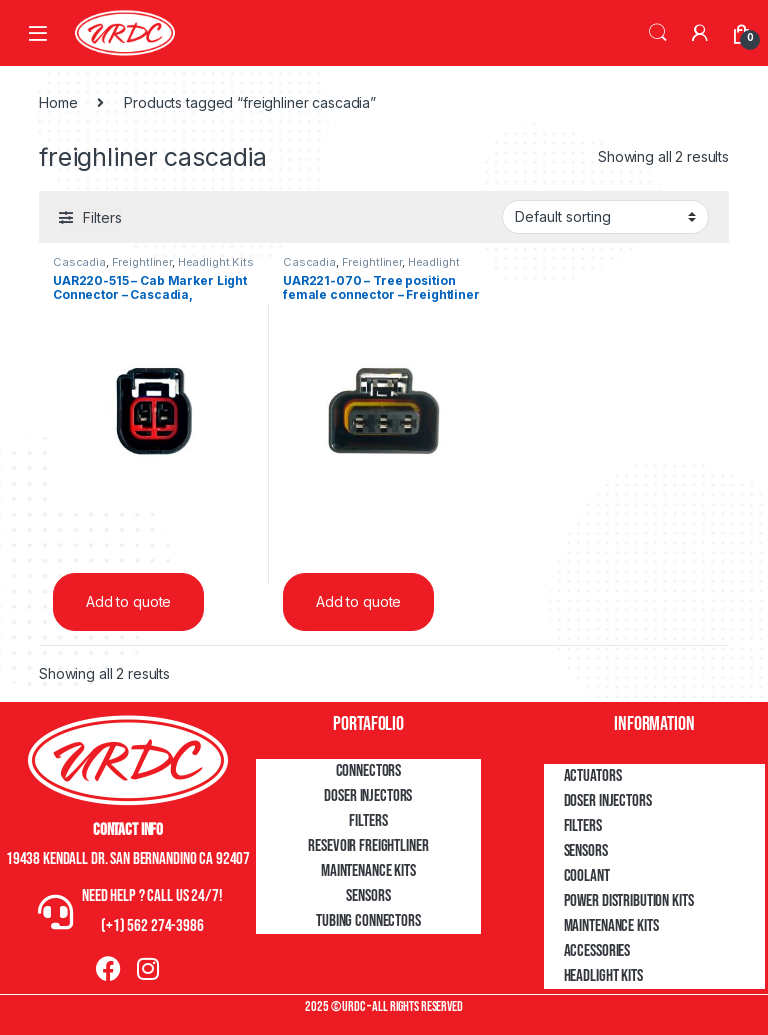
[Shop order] (605, 217)
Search (658, 33)
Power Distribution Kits (629, 901)
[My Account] (700, 33)
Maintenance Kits (368, 871)
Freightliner (142, 262)
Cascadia (79, 262)
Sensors (368, 896)
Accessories (597, 951)
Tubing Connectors (368, 921)
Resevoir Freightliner (368, 846)
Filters (368, 821)
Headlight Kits (216, 262)
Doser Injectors (368, 796)
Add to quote (128, 601)
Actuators (593, 776)
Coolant (587, 876)
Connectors (369, 771)
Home (58, 102)
